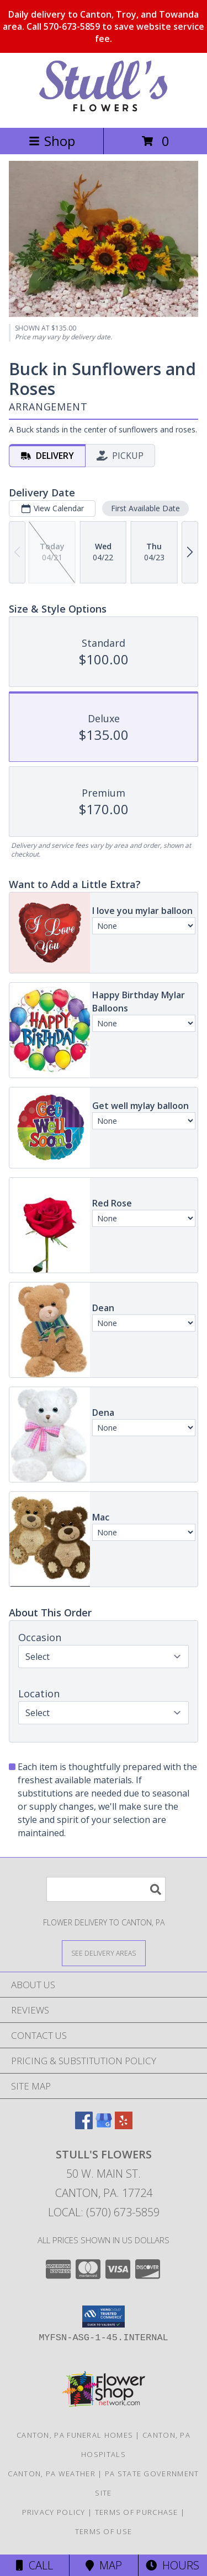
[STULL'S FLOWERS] (104, 111)
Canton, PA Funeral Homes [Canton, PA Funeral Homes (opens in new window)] (75, 2435)
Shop (52, 141)
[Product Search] (106, 1889)
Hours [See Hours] (172, 2565)
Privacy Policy (54, 2512)
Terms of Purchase (136, 2512)
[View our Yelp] (123, 2125)
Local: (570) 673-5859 (104, 2212)
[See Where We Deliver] (104, 1952)
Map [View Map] (104, 2565)
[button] (103, 2317)
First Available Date (145, 508)
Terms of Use (103, 2531)
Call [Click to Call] (34, 2565)
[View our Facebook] (84, 2125)
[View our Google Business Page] (104, 2125)
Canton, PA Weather (51, 2473)
